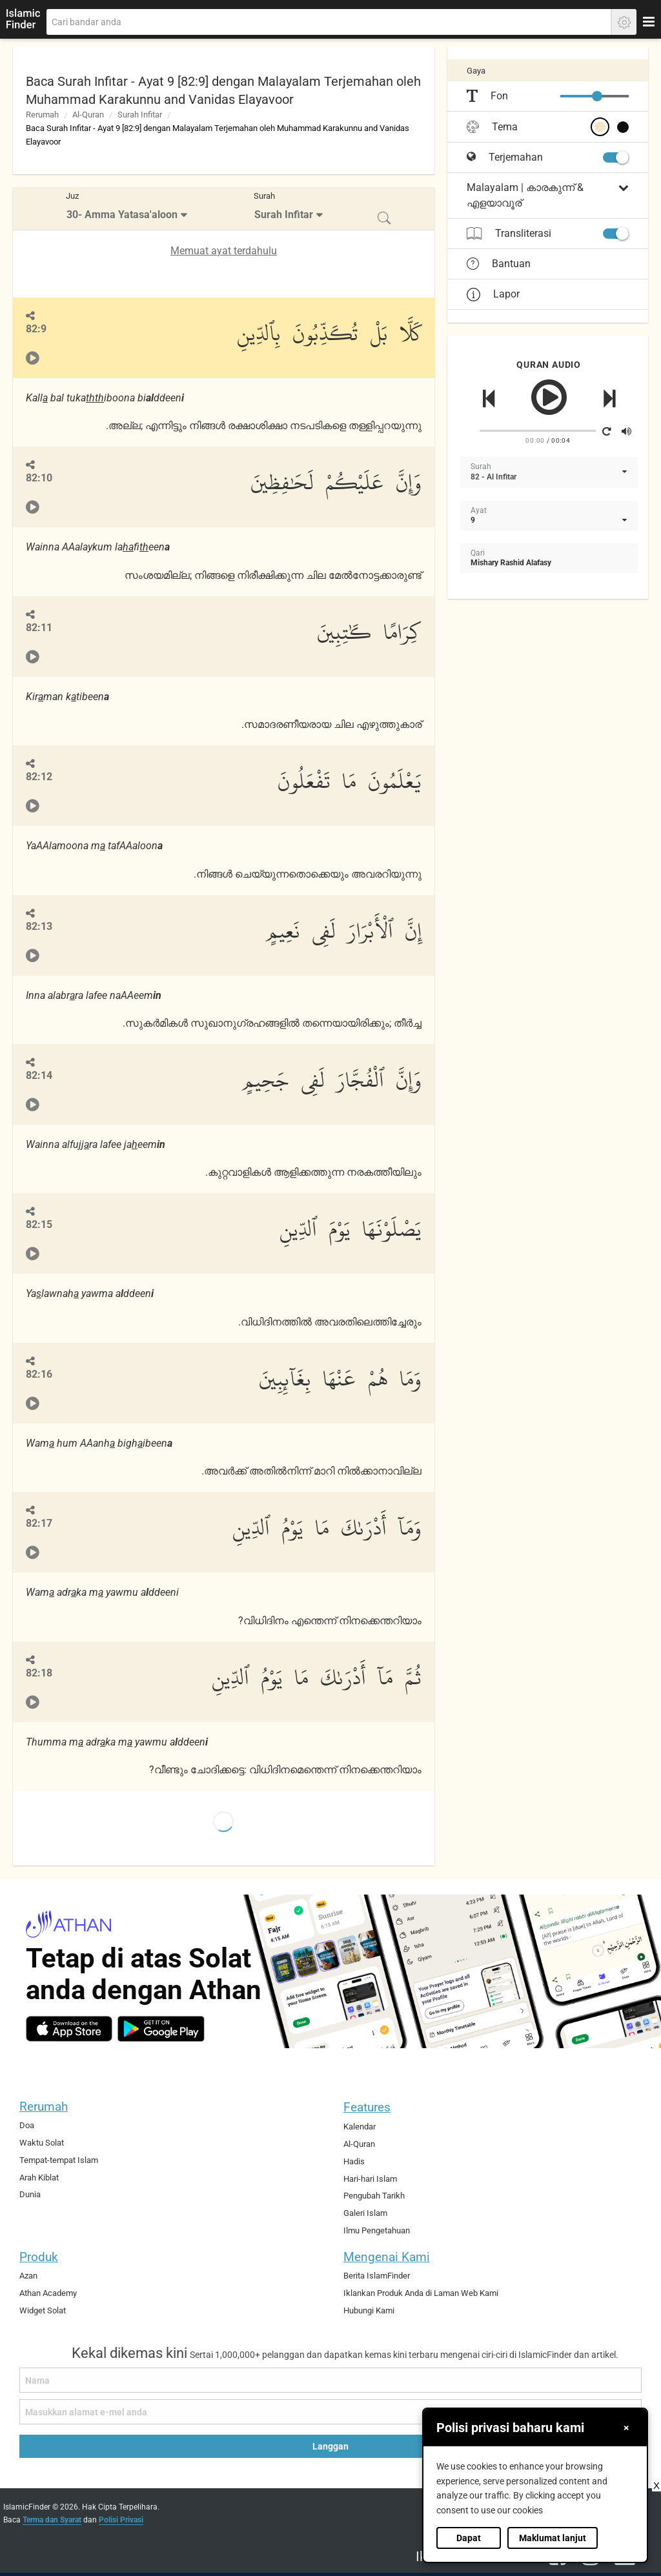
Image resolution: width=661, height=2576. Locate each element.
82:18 (39, 1673)
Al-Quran (88, 114)
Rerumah (42, 114)
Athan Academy (48, 2293)
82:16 (39, 1374)
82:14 (39, 1075)
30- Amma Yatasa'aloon (122, 214)
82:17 (39, 1523)
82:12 (39, 776)
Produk (38, 2256)
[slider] (597, 96)
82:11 (39, 627)
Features (367, 2107)
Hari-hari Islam (370, 2179)
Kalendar (359, 2126)
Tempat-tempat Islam (58, 2160)
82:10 (39, 478)
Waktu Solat (41, 2143)
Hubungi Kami (368, 2310)
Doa (26, 2125)
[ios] (69, 2029)
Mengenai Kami (386, 2256)
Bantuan (499, 263)
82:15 (39, 1224)
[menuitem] (128, 209)
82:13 (39, 926)
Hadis (354, 2161)
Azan (28, 2275)
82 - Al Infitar (493, 476)
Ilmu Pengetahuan (376, 2230)
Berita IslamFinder (376, 2275)
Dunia (30, 2194)
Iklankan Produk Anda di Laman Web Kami (420, 2293)
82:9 (36, 329)
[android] (161, 2029)
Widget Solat (42, 2310)
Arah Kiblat (39, 2177)
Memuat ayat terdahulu (223, 251)
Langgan (330, 2446)
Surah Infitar (139, 114)
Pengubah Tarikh (374, 2195)
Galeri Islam (365, 2213)
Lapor (493, 294)
